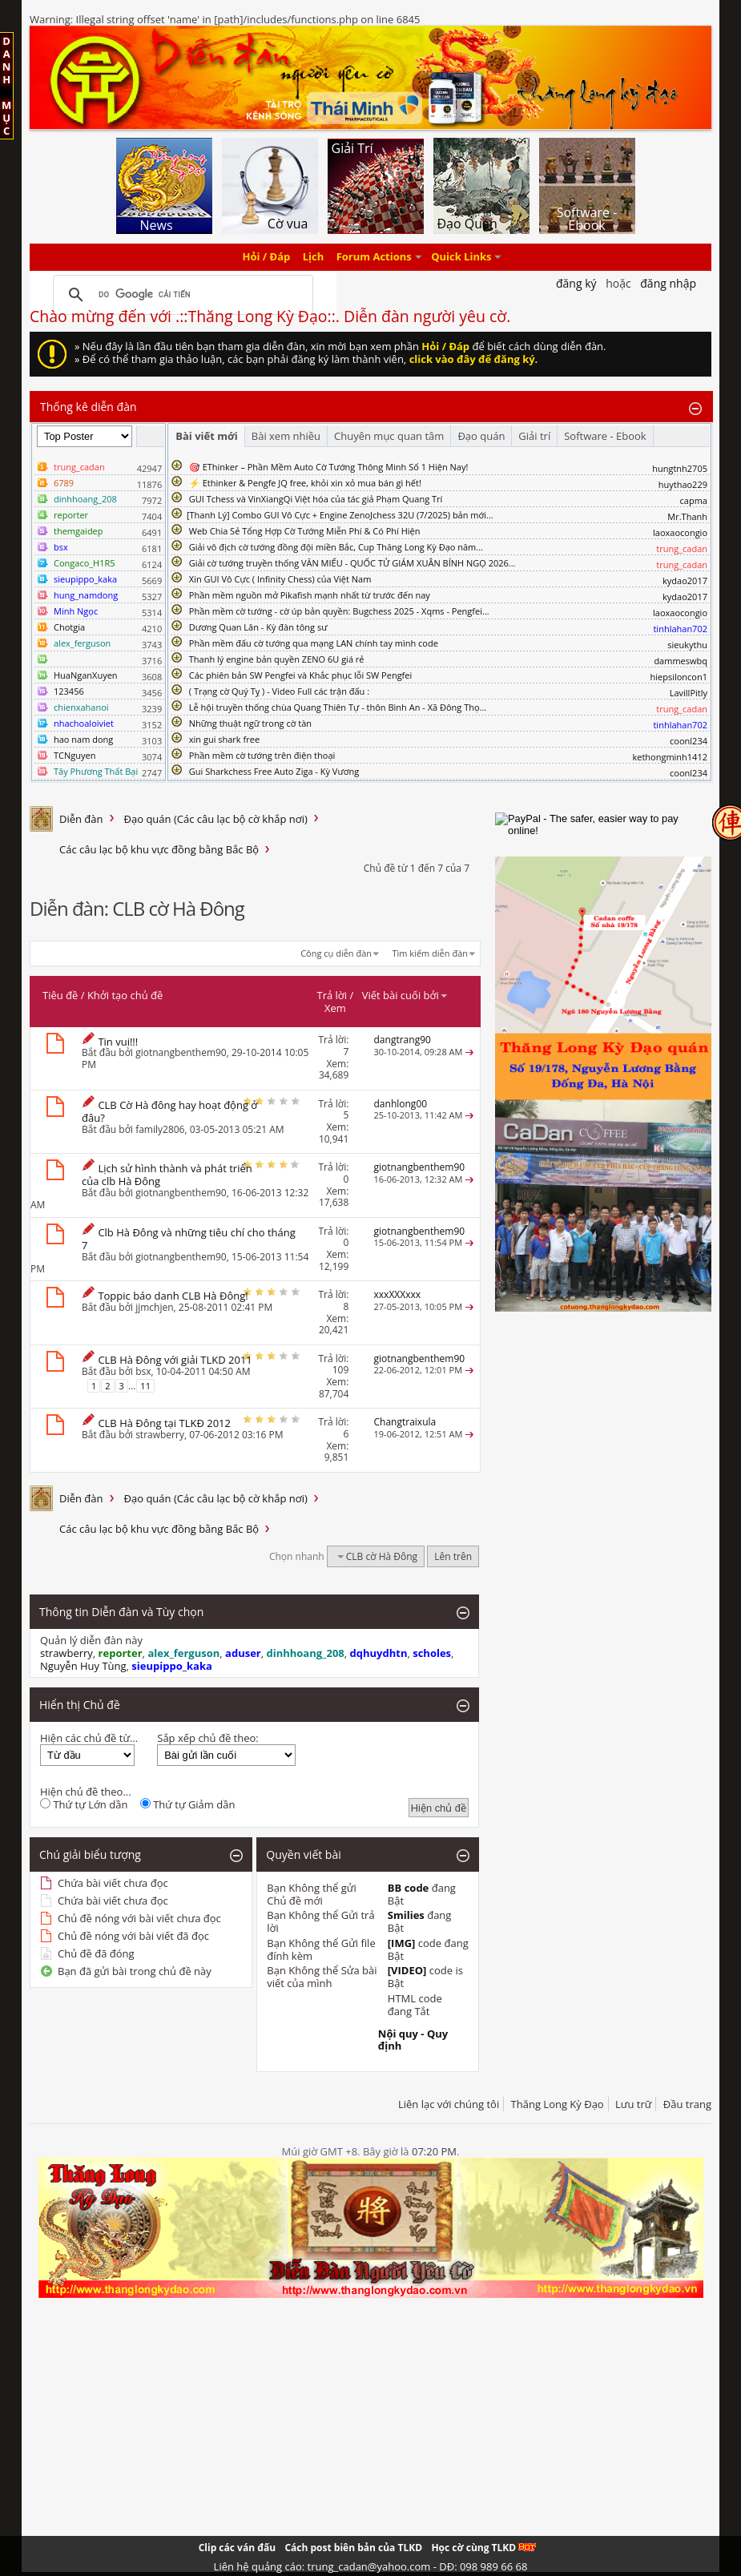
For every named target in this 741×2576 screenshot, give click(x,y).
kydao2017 (684, 580)
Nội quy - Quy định (413, 2040)
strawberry (159, 1434)
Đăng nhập (668, 283)
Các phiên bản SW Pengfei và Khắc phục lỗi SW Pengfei (301, 675)
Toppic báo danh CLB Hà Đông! (173, 1295)
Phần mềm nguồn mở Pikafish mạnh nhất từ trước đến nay (309, 595)
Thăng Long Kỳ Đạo (557, 2104)
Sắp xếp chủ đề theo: (207, 1737)
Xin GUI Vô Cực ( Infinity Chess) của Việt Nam (280, 579)
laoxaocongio (680, 532)
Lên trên (453, 1556)
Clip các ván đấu (237, 2547)
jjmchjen (154, 1307)
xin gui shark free (224, 739)
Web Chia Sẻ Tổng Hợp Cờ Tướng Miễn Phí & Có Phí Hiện (305, 531)
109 (340, 1370)
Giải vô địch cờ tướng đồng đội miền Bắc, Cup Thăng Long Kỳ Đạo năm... (336, 547)
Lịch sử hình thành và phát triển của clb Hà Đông (167, 1174)
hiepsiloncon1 (678, 677)
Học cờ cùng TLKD (483, 2547)
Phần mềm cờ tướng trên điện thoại (262, 755)
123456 (69, 691)
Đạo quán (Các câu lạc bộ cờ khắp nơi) (216, 819)
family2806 (159, 1129)
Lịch (313, 257)
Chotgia (69, 627)
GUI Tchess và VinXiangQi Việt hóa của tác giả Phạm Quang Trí (316, 499)
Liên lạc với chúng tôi (448, 2104)
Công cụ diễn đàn (336, 953)
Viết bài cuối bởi (405, 995)
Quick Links (461, 257)
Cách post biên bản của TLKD (353, 2547)
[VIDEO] (407, 1970)
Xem (335, 1008)
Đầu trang (687, 2104)
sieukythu (687, 645)
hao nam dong (83, 739)
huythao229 (682, 484)
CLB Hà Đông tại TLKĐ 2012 (164, 1423)
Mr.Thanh (687, 516)
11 (145, 1386)
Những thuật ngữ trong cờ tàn (250, 723)
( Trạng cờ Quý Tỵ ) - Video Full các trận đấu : (279, 691)
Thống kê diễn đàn (88, 406)
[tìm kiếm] (181, 294)
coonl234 (688, 741)
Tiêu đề (60, 995)
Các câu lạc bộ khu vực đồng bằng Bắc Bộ (159, 849)
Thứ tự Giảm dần (188, 1804)
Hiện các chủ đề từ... (89, 1737)
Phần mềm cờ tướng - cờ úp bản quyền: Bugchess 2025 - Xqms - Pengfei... (339, 611)
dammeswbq (680, 661)
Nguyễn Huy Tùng (83, 1666)
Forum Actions (374, 257)
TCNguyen (74, 755)
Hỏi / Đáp (267, 257)
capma (693, 500)
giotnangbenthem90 (181, 1052)
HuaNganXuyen (86, 675)
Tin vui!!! (118, 1041)
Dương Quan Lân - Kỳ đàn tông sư (258, 627)
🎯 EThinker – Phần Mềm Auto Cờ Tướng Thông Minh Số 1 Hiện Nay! (329, 467)
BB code (408, 1888)
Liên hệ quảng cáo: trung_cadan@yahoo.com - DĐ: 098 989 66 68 (371, 2566)
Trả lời (332, 995)
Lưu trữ (633, 2104)
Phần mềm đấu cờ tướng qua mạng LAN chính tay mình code (313, 643)
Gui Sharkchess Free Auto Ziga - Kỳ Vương (274, 771)
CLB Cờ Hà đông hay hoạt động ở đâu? (169, 1111)
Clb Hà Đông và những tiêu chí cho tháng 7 (189, 1238)
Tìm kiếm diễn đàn (430, 953)
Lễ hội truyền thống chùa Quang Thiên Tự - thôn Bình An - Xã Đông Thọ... (337, 707)
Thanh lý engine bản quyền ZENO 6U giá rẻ (276, 659)
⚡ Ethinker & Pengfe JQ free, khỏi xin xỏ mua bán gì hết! (305, 483)
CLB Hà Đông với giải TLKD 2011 (175, 1360)
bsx (143, 1371)
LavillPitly (688, 693)
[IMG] (402, 1943)
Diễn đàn (81, 819)
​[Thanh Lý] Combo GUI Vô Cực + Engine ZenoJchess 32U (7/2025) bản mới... (340, 515)
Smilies (406, 1915)
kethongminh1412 (669, 757)
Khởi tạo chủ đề (125, 995)
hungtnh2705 (679, 468)
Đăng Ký (576, 283)
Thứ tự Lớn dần (83, 1804)
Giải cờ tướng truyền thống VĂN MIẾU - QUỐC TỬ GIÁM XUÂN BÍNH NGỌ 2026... (352, 563)
